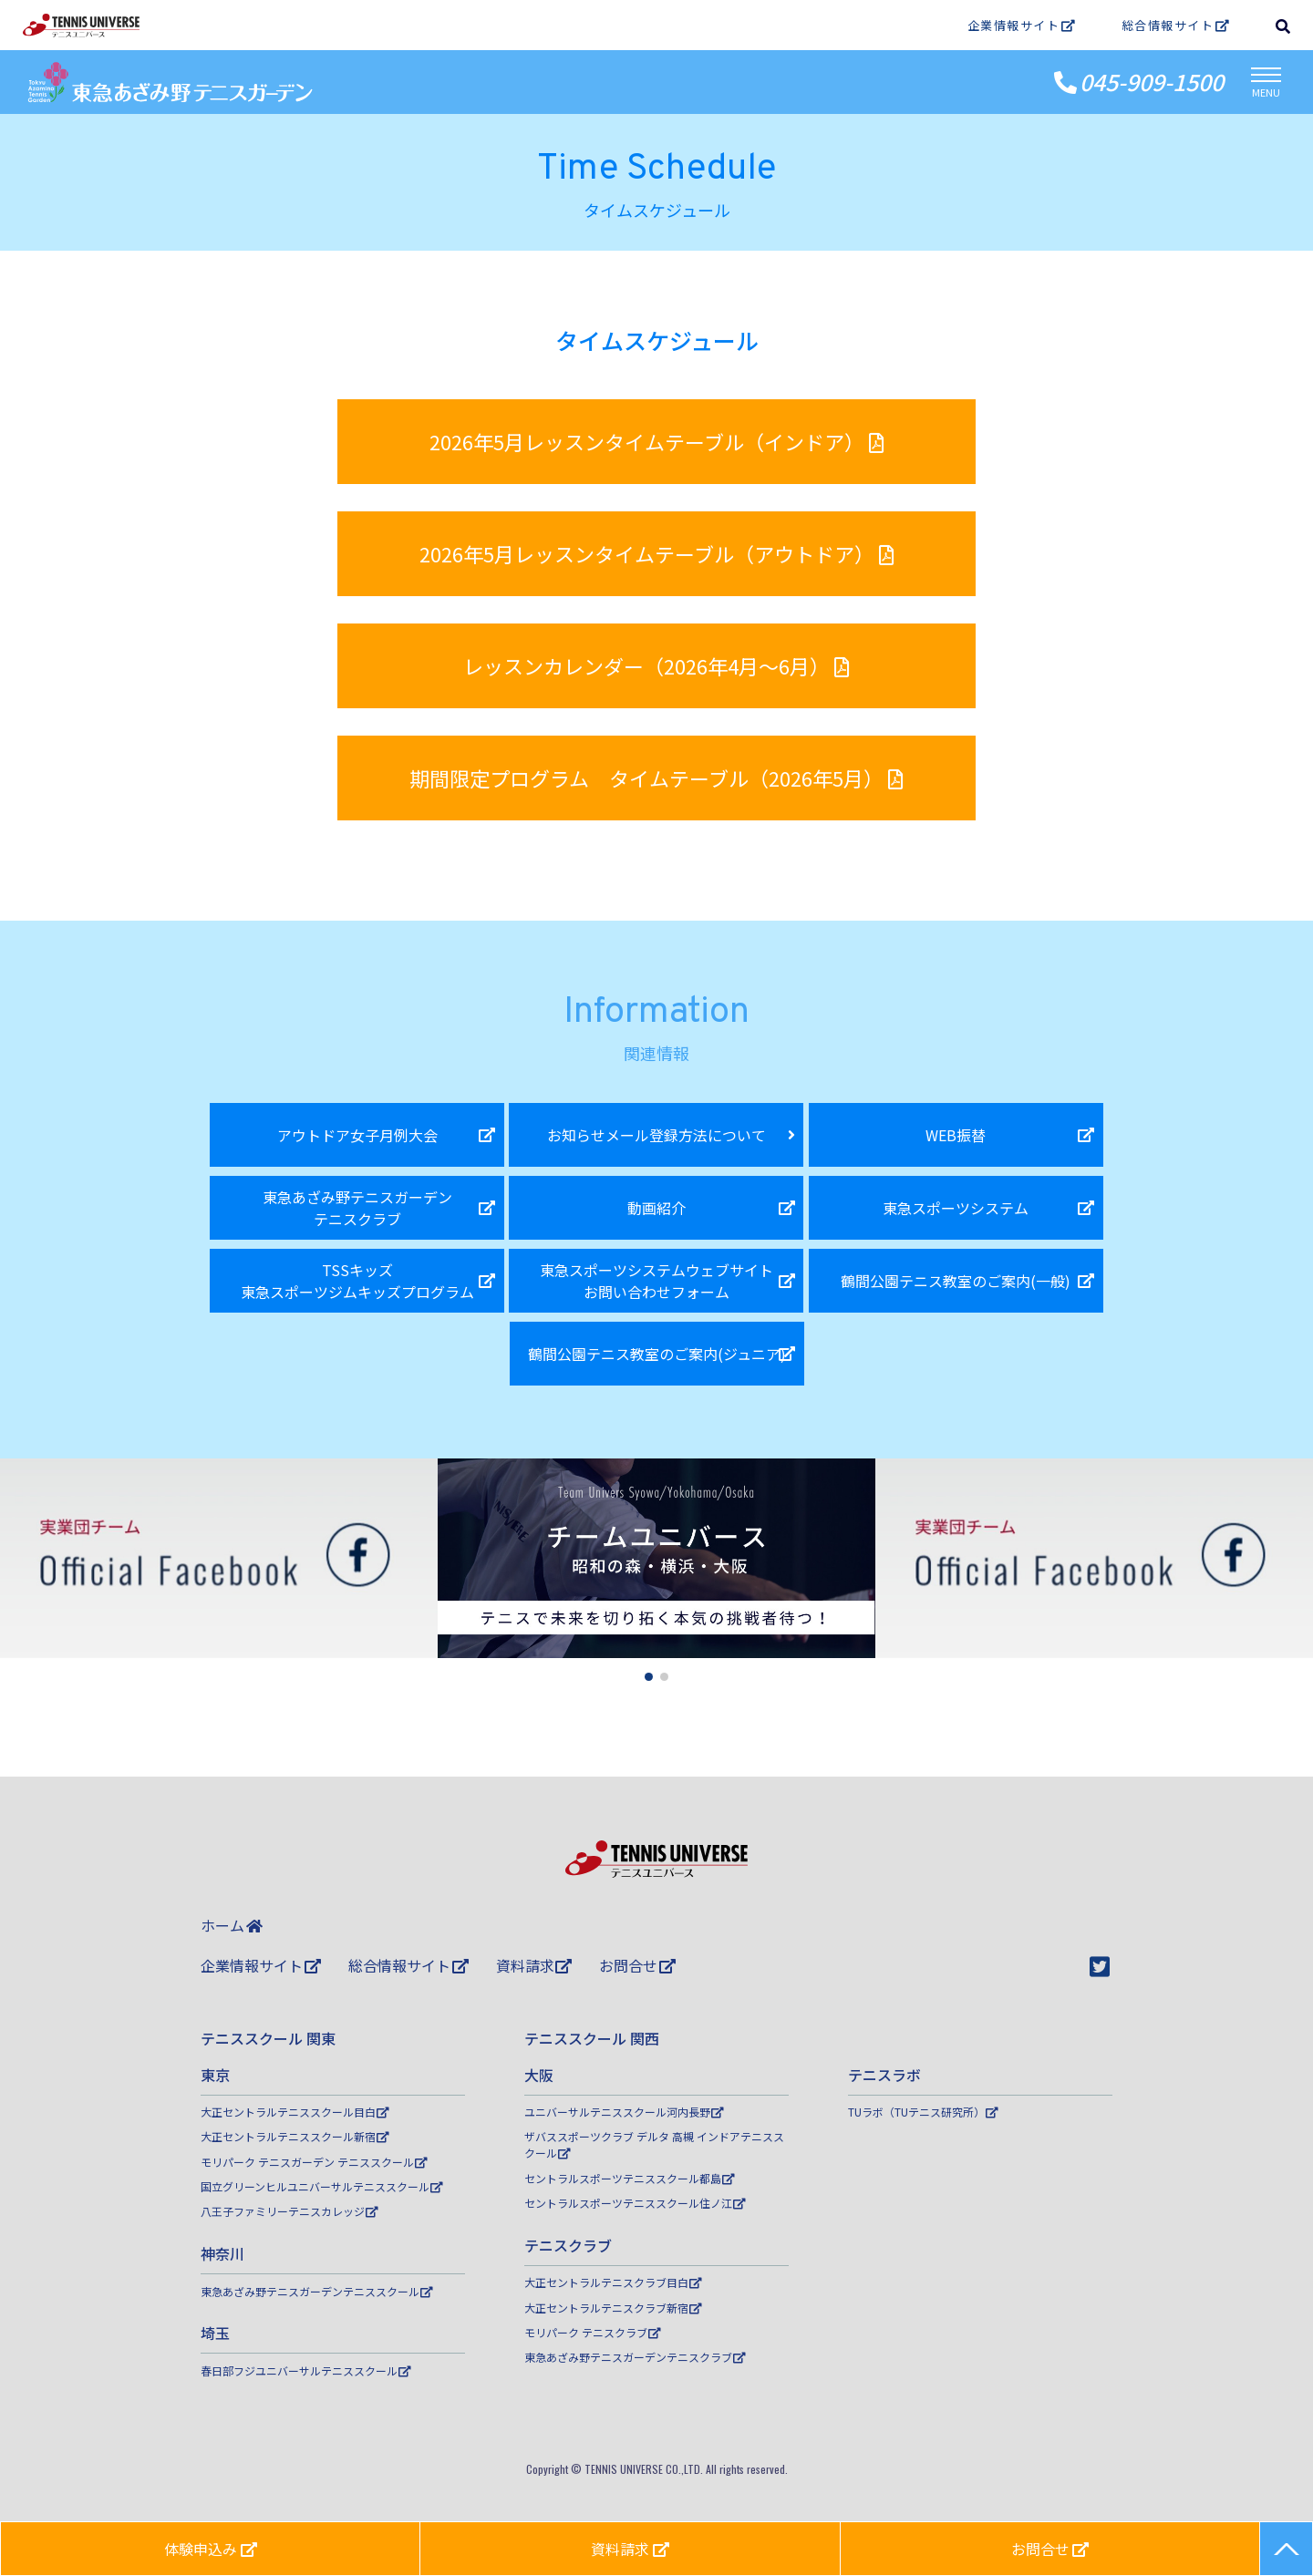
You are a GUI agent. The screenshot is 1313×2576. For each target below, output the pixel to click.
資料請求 (534, 1965)
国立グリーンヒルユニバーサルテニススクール (322, 2186)
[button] (649, 1677)
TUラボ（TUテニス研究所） (923, 2111)
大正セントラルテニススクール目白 (295, 2111)
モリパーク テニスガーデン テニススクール (314, 2161)
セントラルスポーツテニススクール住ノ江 (635, 2202)
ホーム (232, 1925)
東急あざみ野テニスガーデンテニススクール (317, 2291)
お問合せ (637, 1965)
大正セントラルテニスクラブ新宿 (613, 2307)
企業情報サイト (1021, 25)
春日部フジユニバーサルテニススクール (306, 2370)
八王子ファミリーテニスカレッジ (289, 2211)
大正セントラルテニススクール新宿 (295, 2136)
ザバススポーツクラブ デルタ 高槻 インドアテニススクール (654, 2144)
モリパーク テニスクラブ (592, 2332)
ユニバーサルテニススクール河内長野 (624, 2111)
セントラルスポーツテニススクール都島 (629, 2178)
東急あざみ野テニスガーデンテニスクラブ (635, 2357)
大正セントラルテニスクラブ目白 (613, 2282)
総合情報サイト (1176, 25)
